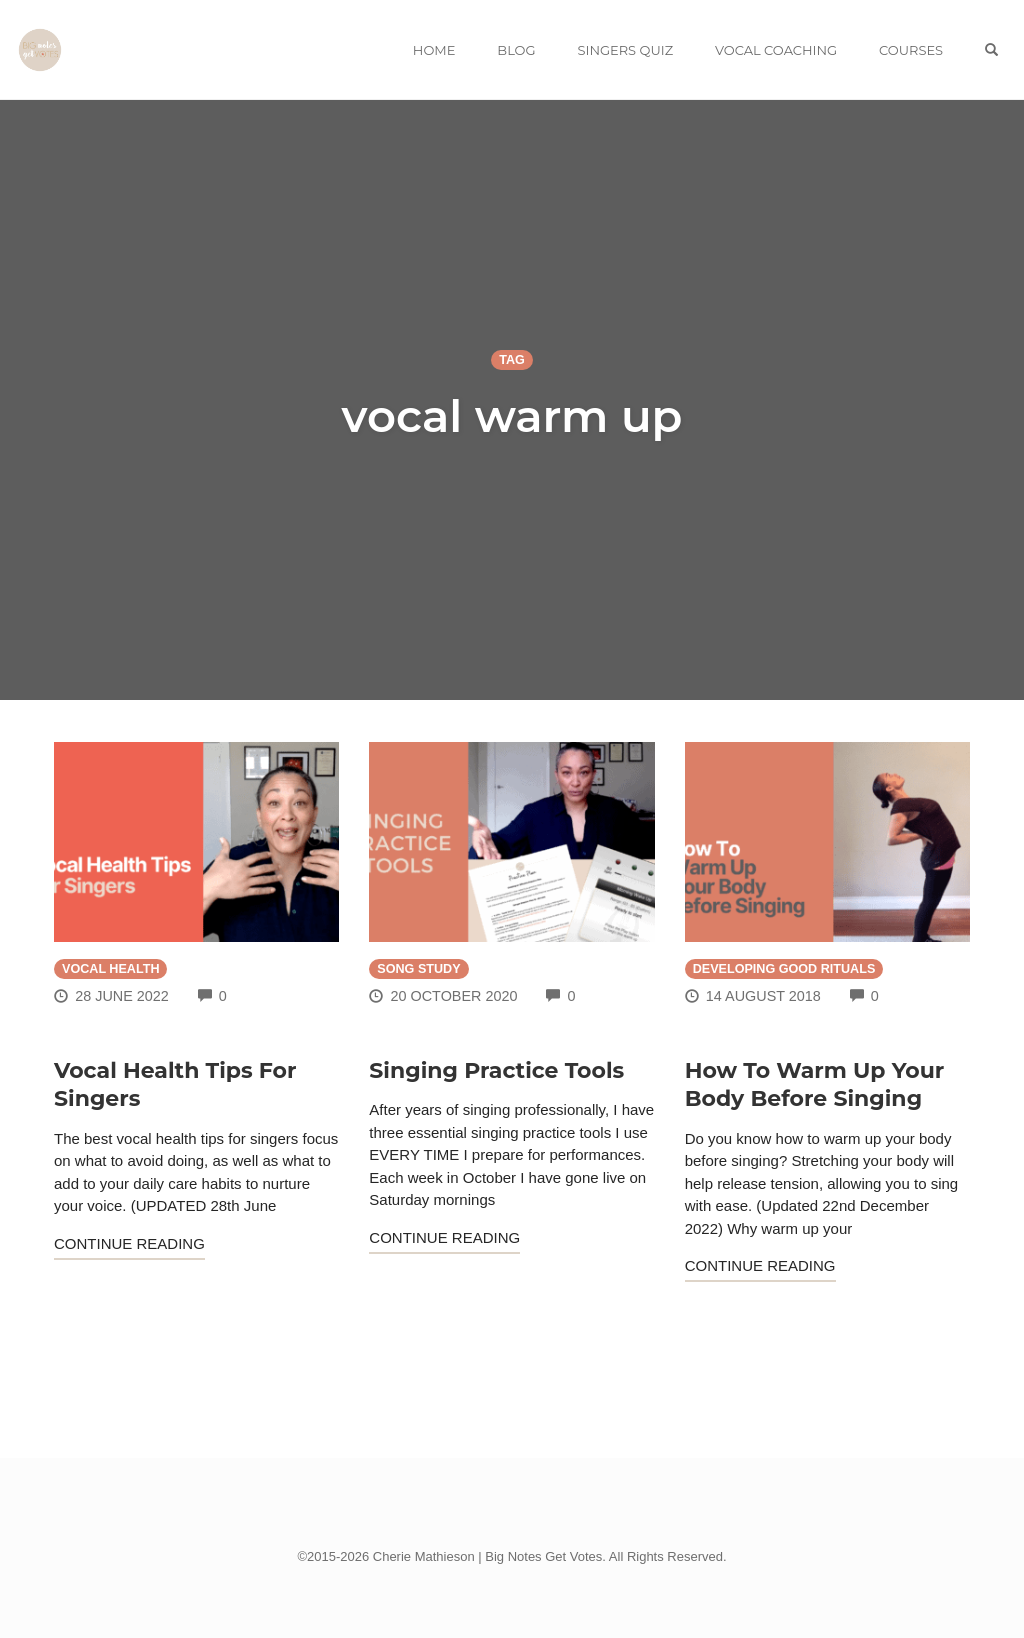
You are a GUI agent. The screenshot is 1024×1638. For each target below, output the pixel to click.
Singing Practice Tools (496, 1070)
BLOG (516, 50)
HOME (434, 50)
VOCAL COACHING (776, 50)
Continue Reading (129, 1243)
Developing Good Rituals (784, 969)
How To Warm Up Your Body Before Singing (815, 1085)
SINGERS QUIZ (625, 50)
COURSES (911, 50)
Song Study (418, 969)
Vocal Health (110, 969)
